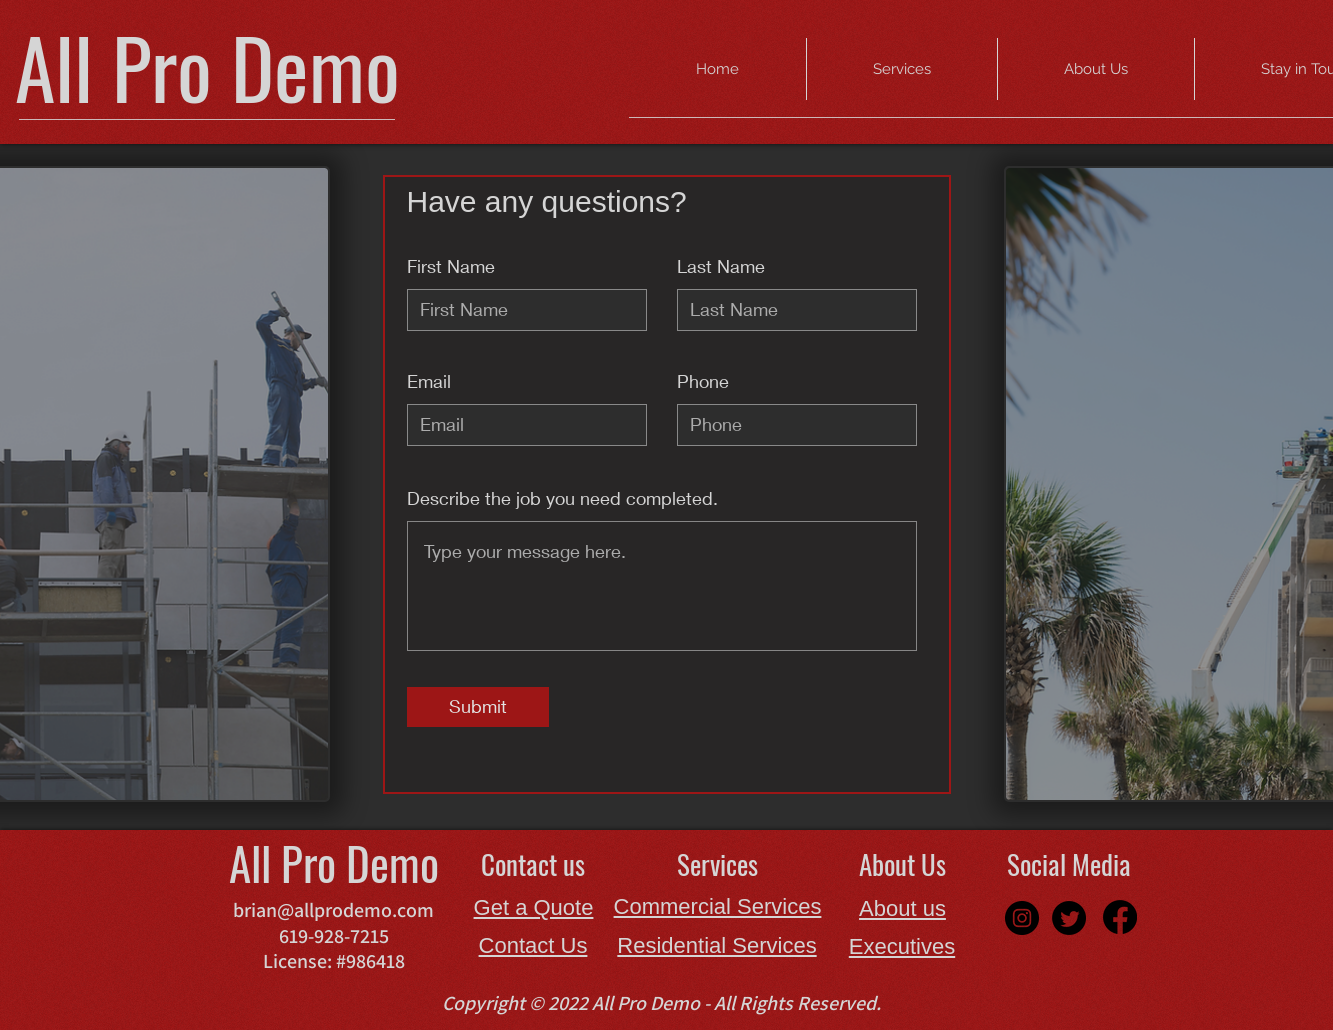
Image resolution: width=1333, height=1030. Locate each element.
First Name (451, 266)
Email (429, 381)
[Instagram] (1022, 918)
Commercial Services (718, 906)
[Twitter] (1069, 918)
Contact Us (533, 945)
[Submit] (478, 707)
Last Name (721, 266)
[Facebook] (1120, 917)
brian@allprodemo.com (333, 910)
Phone (703, 381)
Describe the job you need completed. (562, 498)
